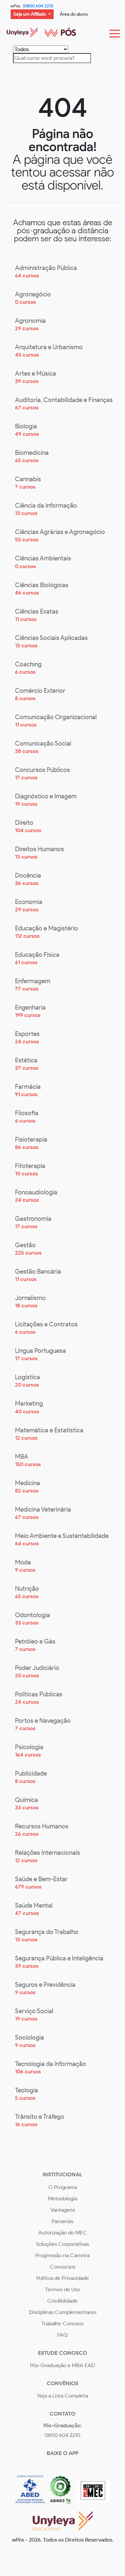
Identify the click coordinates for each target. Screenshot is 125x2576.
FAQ (62, 2335)
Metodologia (62, 2198)
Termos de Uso (62, 2289)
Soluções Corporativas (62, 2244)
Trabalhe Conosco (62, 2323)
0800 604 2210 (38, 5)
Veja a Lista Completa (62, 2396)
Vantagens (62, 2210)
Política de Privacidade (62, 2278)
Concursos (62, 2267)
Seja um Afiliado (30, 14)
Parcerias (62, 2221)
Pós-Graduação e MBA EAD (62, 2365)
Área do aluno (74, 14)
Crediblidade (62, 2301)
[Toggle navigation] (114, 32)
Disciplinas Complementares (62, 2312)
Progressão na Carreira (62, 2255)
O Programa (62, 2187)
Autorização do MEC (62, 2232)
